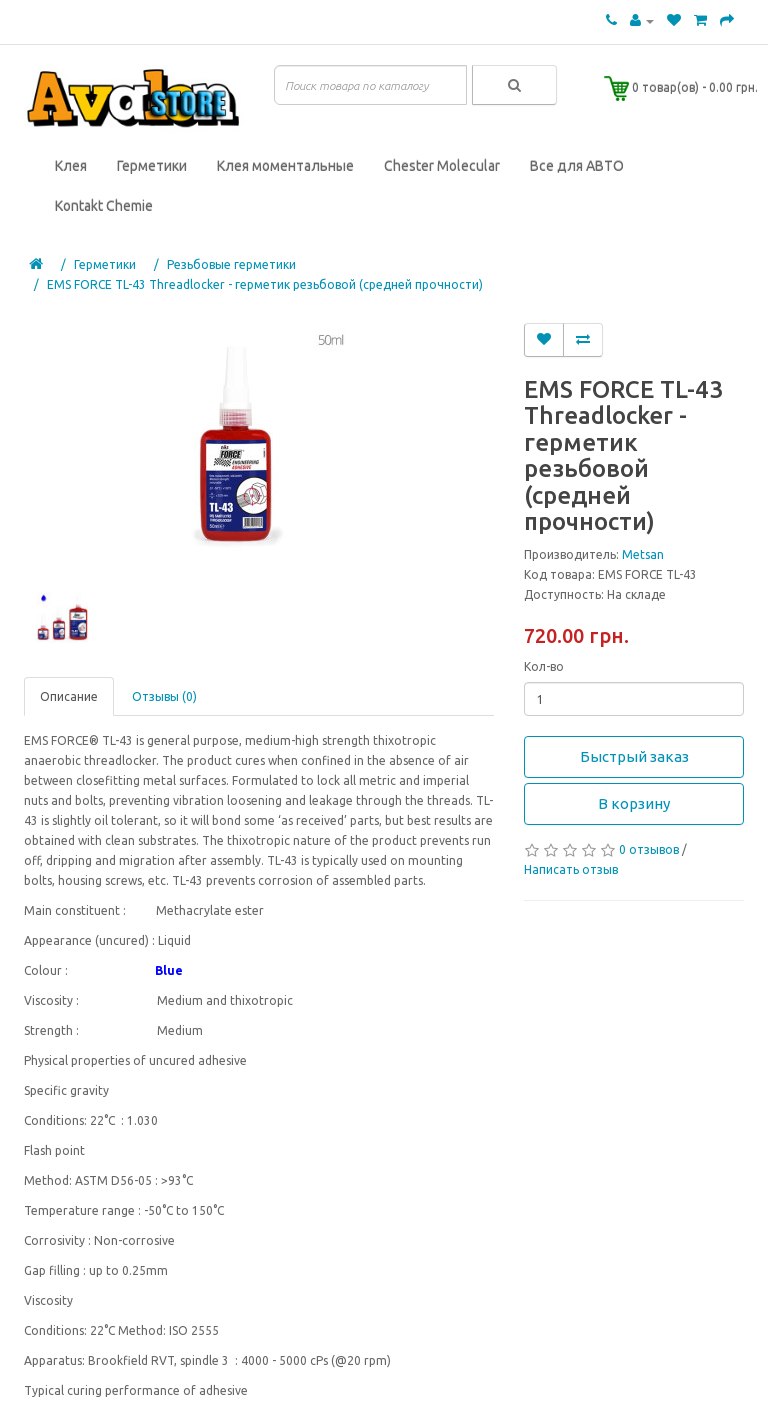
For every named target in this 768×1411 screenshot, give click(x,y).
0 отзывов (649, 849)
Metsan (643, 554)
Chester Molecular (442, 166)
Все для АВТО (577, 166)
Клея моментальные (285, 166)
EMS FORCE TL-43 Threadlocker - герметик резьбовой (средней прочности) (265, 284)
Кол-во (544, 666)
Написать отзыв (571, 869)
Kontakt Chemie (104, 206)
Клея (71, 166)
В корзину (634, 803)
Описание (69, 696)
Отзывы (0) (164, 696)
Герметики (152, 166)
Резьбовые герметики (231, 264)
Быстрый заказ (634, 756)
